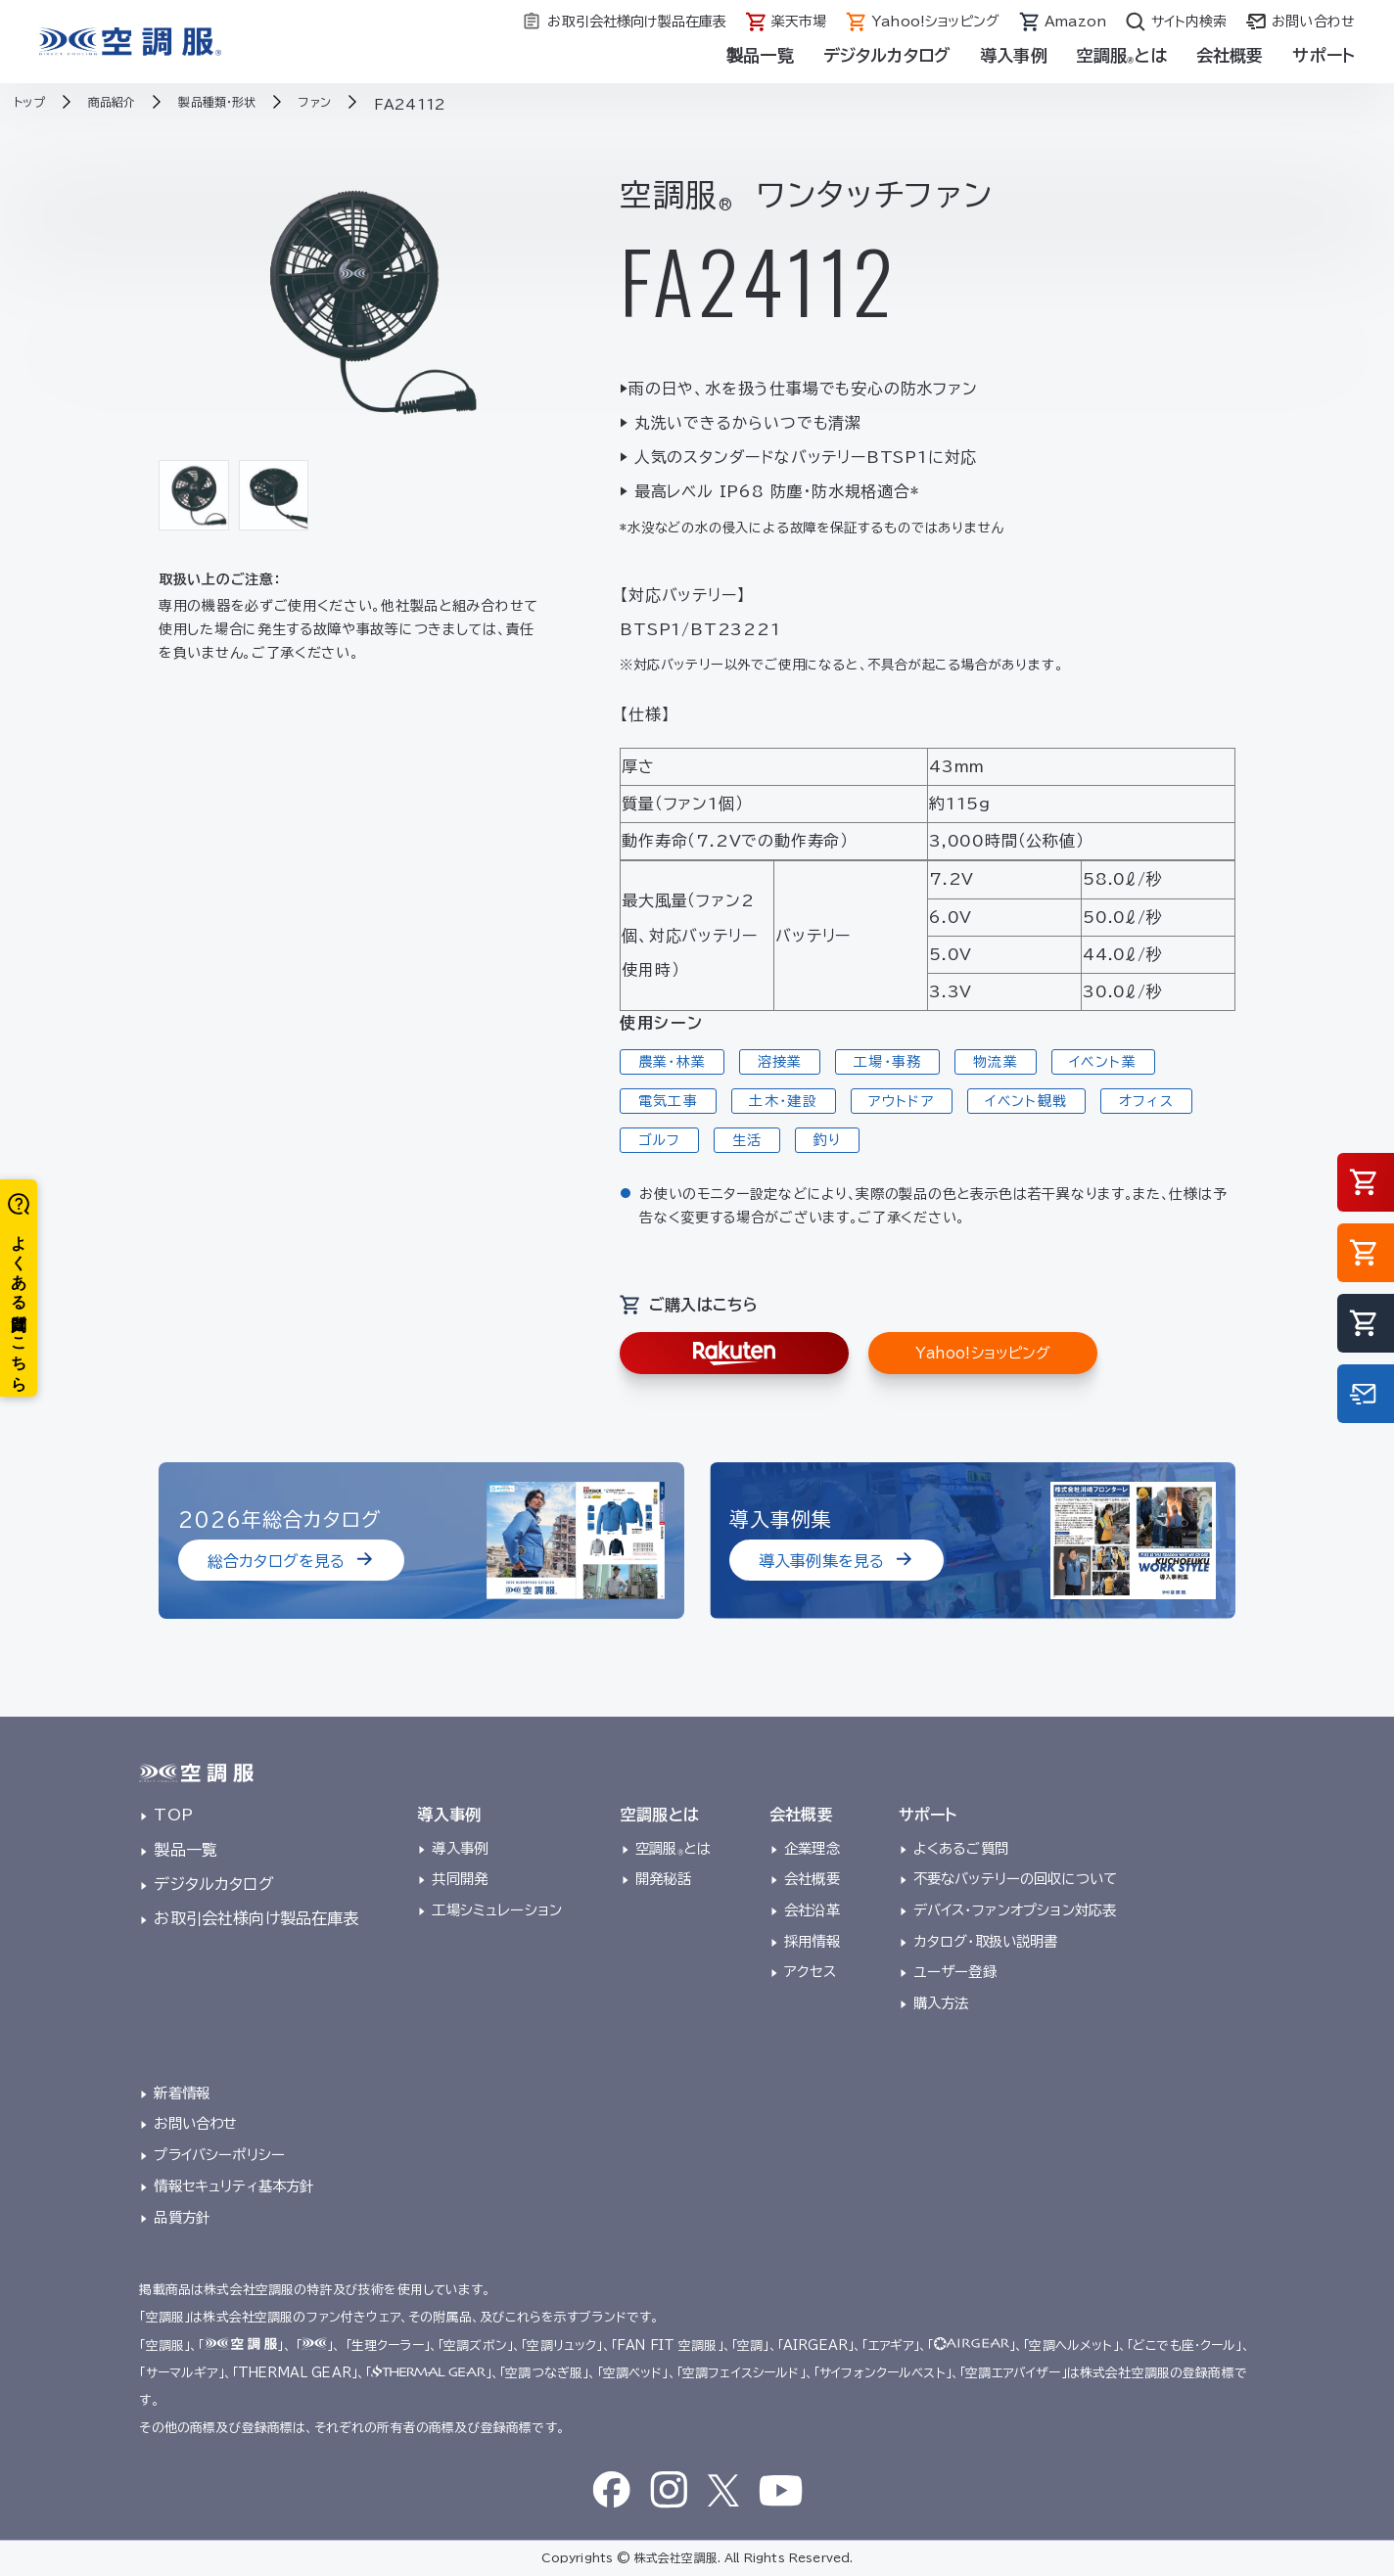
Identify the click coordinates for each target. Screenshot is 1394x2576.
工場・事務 (888, 1062)
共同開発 (460, 1878)
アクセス (810, 1971)
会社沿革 (812, 1910)
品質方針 (181, 2217)
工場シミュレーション (497, 1910)
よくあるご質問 (960, 1848)
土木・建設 (783, 1101)
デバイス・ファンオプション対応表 (1015, 1910)
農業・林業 (672, 1062)
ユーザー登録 (955, 1971)
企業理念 (812, 1848)
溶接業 (780, 1062)
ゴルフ (659, 1140)
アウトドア (901, 1101)
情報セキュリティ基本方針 (233, 2186)
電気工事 (668, 1101)
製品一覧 (760, 55)
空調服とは (1122, 55)
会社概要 (1230, 55)
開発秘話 (663, 1878)
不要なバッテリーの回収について (1015, 1878)
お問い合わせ (195, 2123)
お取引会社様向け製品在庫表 (256, 1918)
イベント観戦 (1026, 1101)
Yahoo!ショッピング (982, 1352)
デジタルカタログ (887, 55)
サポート (1323, 55)
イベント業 (1103, 1062)
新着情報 (181, 2093)
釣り (827, 1140)
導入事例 (1013, 55)
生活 (747, 1140)
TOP (173, 1814)
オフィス (1147, 1101)
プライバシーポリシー (219, 2154)
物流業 (995, 1062)
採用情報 (812, 1941)
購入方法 (941, 2003)
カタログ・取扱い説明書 (985, 1941)
